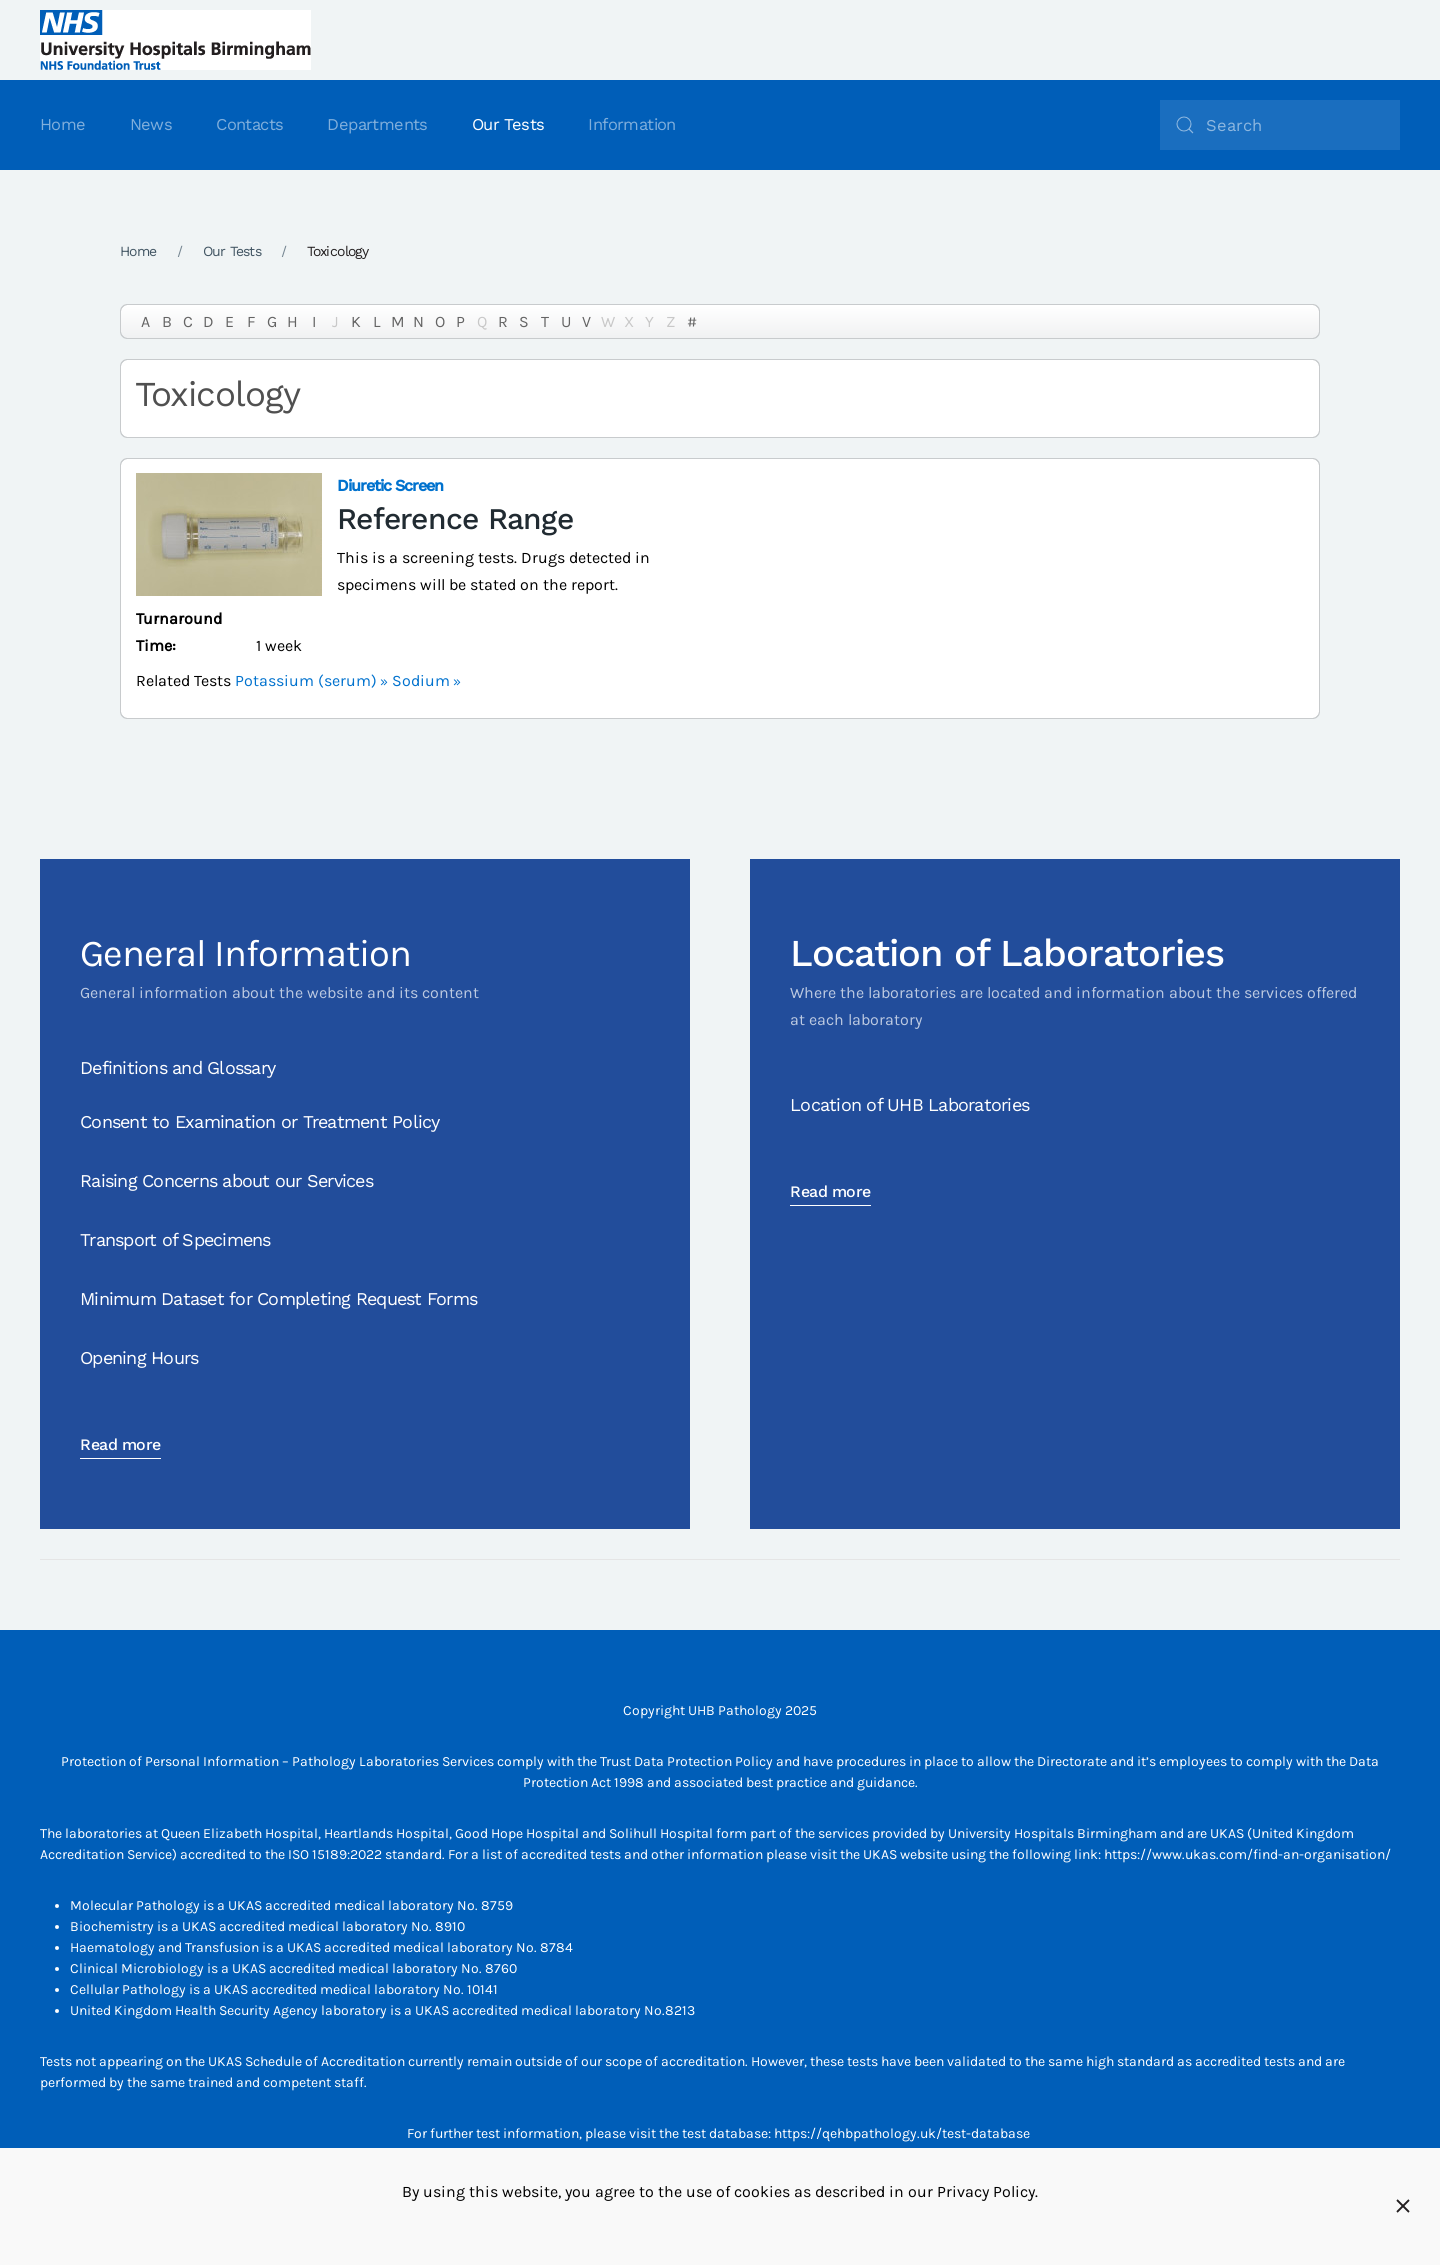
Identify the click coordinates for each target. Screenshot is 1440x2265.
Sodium (421, 680)
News (151, 124)
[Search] (1280, 125)
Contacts (249, 124)
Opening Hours (139, 1357)
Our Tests (508, 124)
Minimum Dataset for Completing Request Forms (278, 1298)
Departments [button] (377, 124)
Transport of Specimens (175, 1239)
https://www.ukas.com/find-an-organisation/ (1247, 1854)
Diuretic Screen (390, 485)
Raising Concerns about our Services (226, 1180)
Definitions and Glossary (177, 1067)
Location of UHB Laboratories (909, 1104)
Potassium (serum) (306, 680)
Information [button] (631, 124)
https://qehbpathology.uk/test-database (902, 2133)
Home (63, 124)
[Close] (1403, 2206)
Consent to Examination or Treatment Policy (260, 1121)
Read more (120, 1444)
